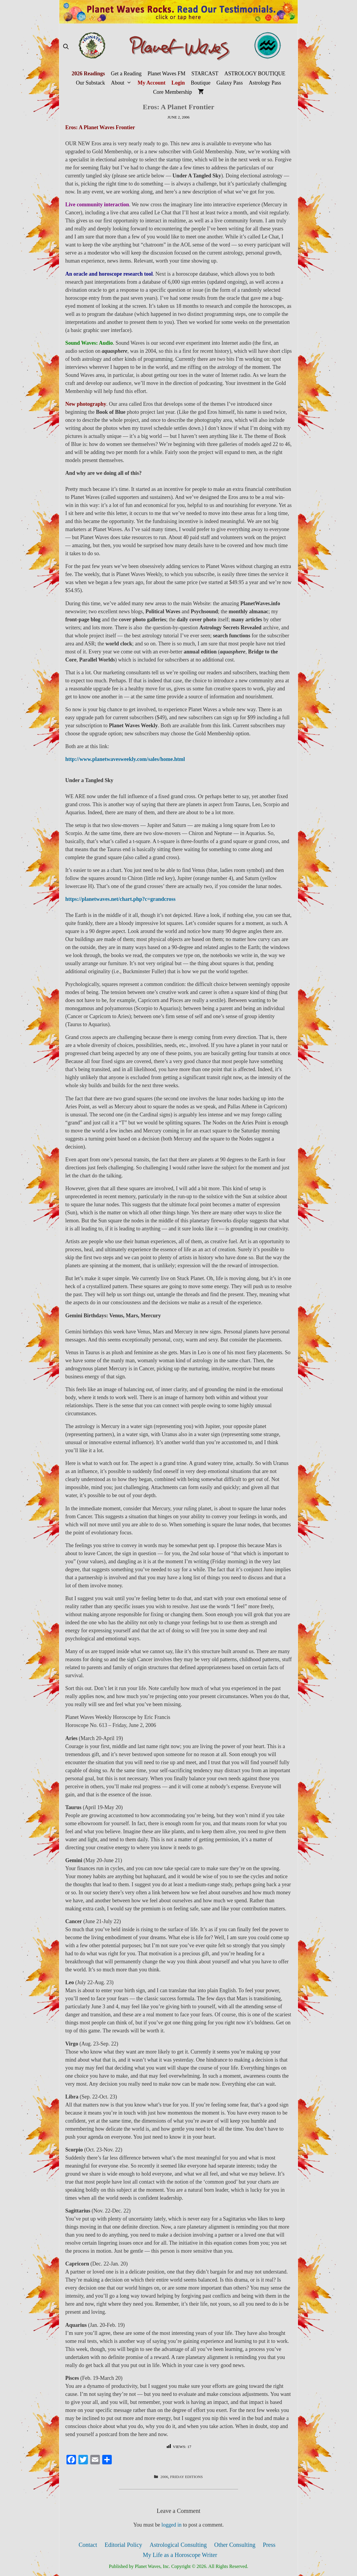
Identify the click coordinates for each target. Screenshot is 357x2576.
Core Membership (172, 92)
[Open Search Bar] (65, 47)
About (122, 83)
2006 (164, 2476)
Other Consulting (234, 2544)
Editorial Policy (123, 2544)
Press (269, 2544)
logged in (172, 2525)
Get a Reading (126, 74)
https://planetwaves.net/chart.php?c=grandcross (120, 899)
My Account (152, 83)
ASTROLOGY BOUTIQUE (254, 74)
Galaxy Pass (229, 83)
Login (178, 83)
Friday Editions (186, 2476)
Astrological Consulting (178, 2544)
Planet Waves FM (166, 74)
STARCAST (204, 74)
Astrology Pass (265, 83)
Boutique (200, 83)
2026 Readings (88, 74)
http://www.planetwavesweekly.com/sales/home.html (125, 759)
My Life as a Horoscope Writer (180, 2555)
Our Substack (90, 83)
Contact (88, 2544)
